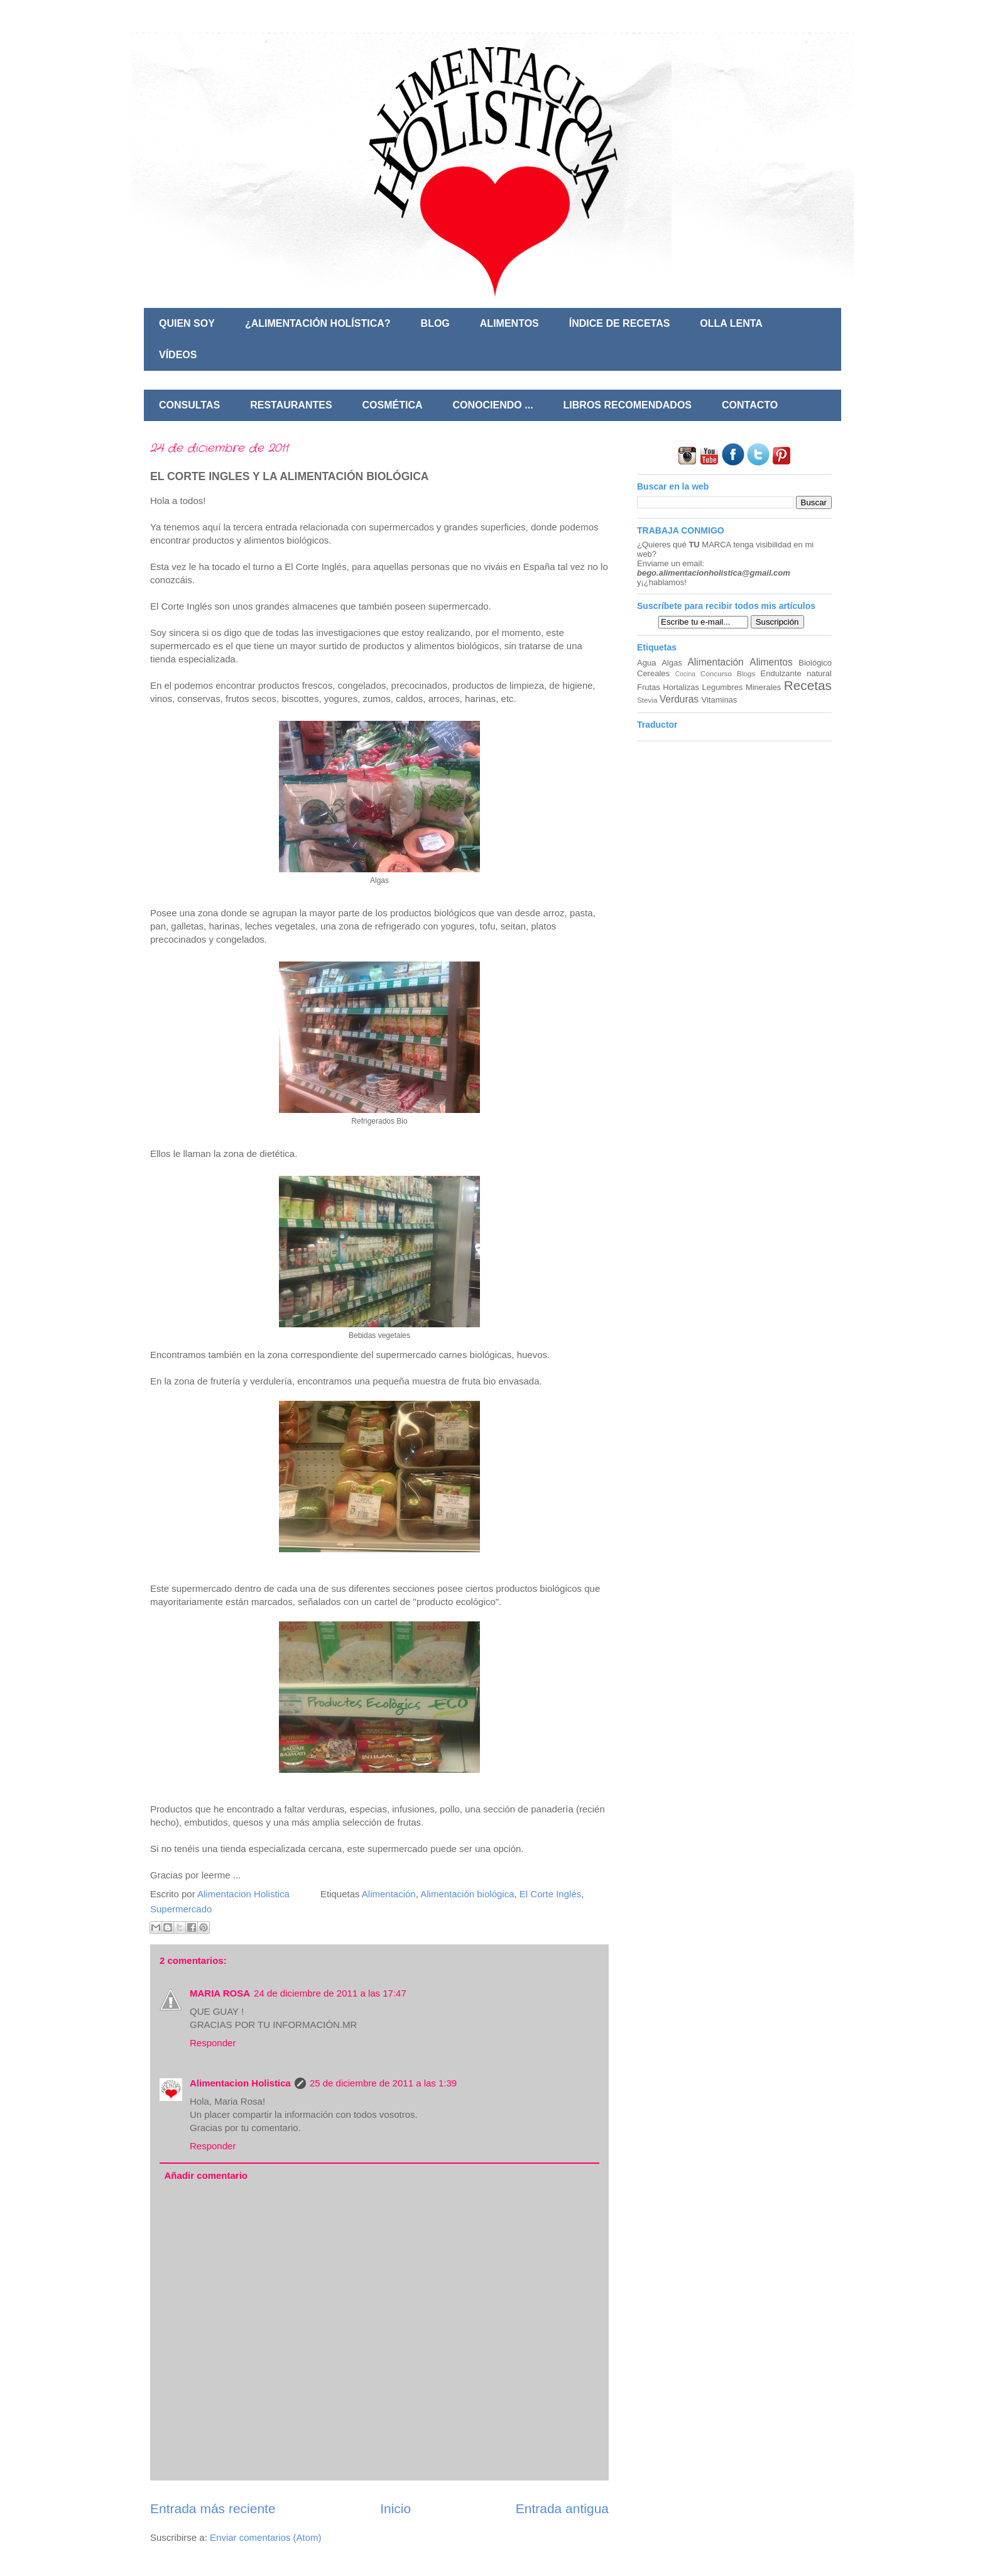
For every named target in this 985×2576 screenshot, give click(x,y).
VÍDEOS (178, 354)
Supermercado (181, 1909)
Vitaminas (719, 699)
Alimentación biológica (467, 1893)
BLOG (435, 323)
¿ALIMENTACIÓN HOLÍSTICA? (318, 323)
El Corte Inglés (550, 1893)
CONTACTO (750, 405)
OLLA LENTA (731, 323)
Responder (213, 2042)
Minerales (763, 687)
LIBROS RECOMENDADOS (627, 405)
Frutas (648, 687)
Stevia (647, 700)
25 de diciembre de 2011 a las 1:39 (383, 2083)
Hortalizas (681, 687)
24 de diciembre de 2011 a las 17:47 (330, 1993)
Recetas (808, 685)
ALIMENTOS (509, 323)
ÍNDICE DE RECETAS (619, 323)
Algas (671, 662)
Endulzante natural (796, 673)
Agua (646, 662)
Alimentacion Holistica (240, 2083)
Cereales (653, 673)
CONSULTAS (189, 405)
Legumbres (722, 687)
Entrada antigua (562, 2508)
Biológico (815, 662)
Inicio (395, 2508)
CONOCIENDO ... (493, 405)
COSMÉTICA (392, 405)
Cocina (685, 674)
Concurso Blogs (727, 673)
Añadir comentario (206, 2175)
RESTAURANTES (291, 405)
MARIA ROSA (220, 1993)
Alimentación (389, 1893)
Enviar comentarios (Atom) (266, 2537)
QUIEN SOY (187, 323)
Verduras (679, 699)
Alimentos (770, 662)
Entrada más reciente (213, 2508)
